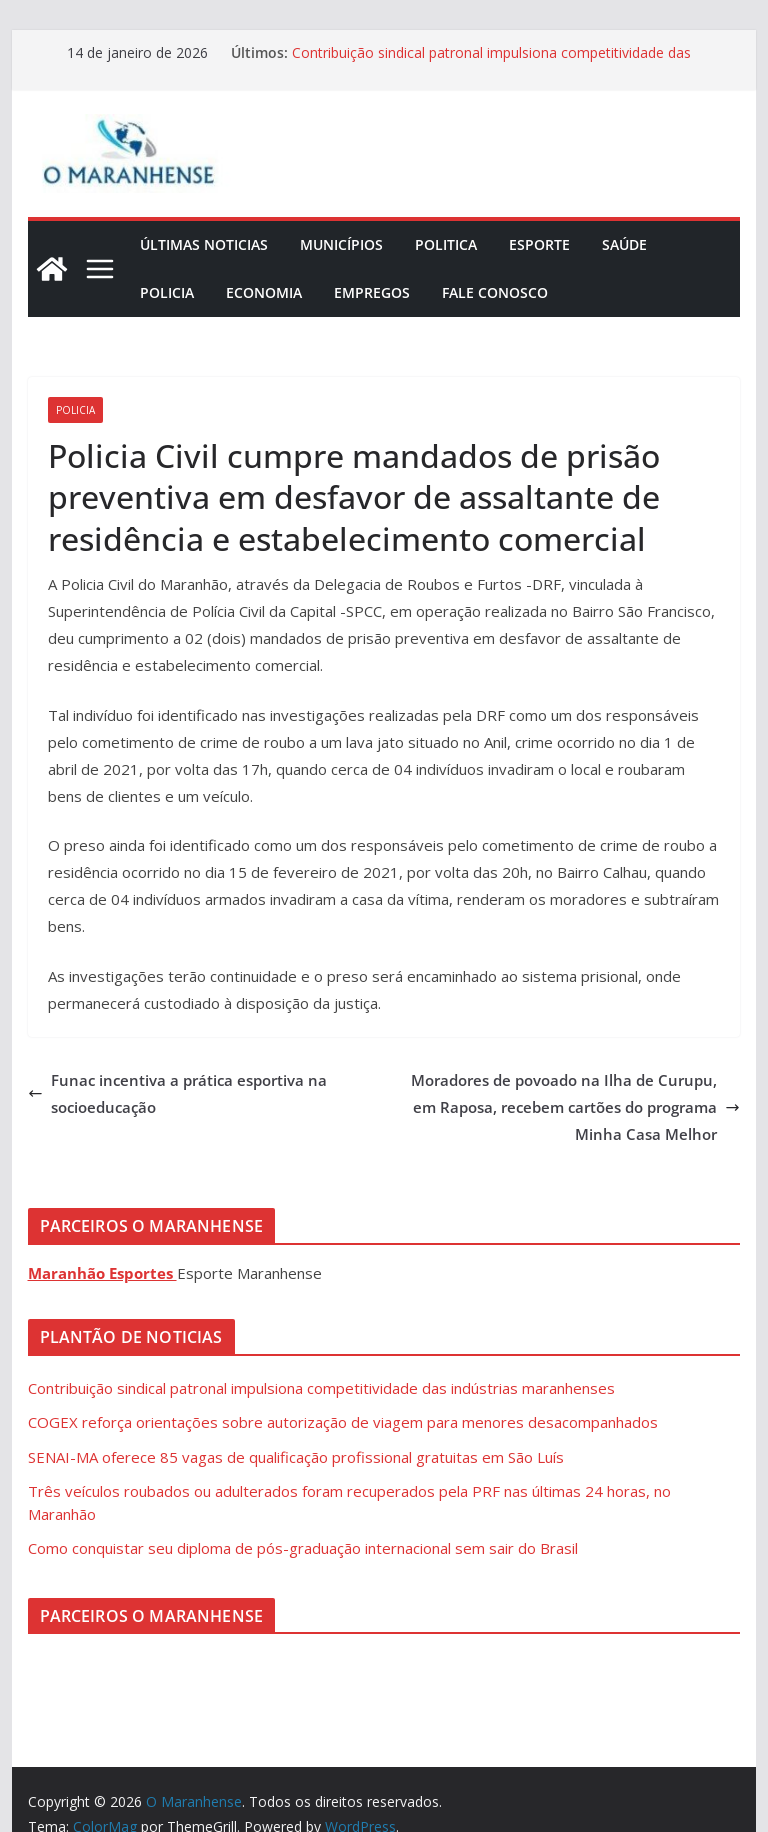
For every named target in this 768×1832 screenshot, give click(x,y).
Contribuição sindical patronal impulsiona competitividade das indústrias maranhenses (321, 1388)
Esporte (539, 244)
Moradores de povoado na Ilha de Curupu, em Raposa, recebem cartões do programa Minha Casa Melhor (575, 1107)
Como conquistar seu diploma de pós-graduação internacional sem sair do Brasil (303, 1548)
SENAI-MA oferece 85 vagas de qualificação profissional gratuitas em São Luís (296, 1457)
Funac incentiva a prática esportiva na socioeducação (177, 1093)
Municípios (341, 244)
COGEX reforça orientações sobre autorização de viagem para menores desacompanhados (343, 1422)
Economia (264, 292)
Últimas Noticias (204, 244)
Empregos (372, 292)
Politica (446, 244)
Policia (167, 292)
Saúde (624, 244)
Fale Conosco (495, 292)
